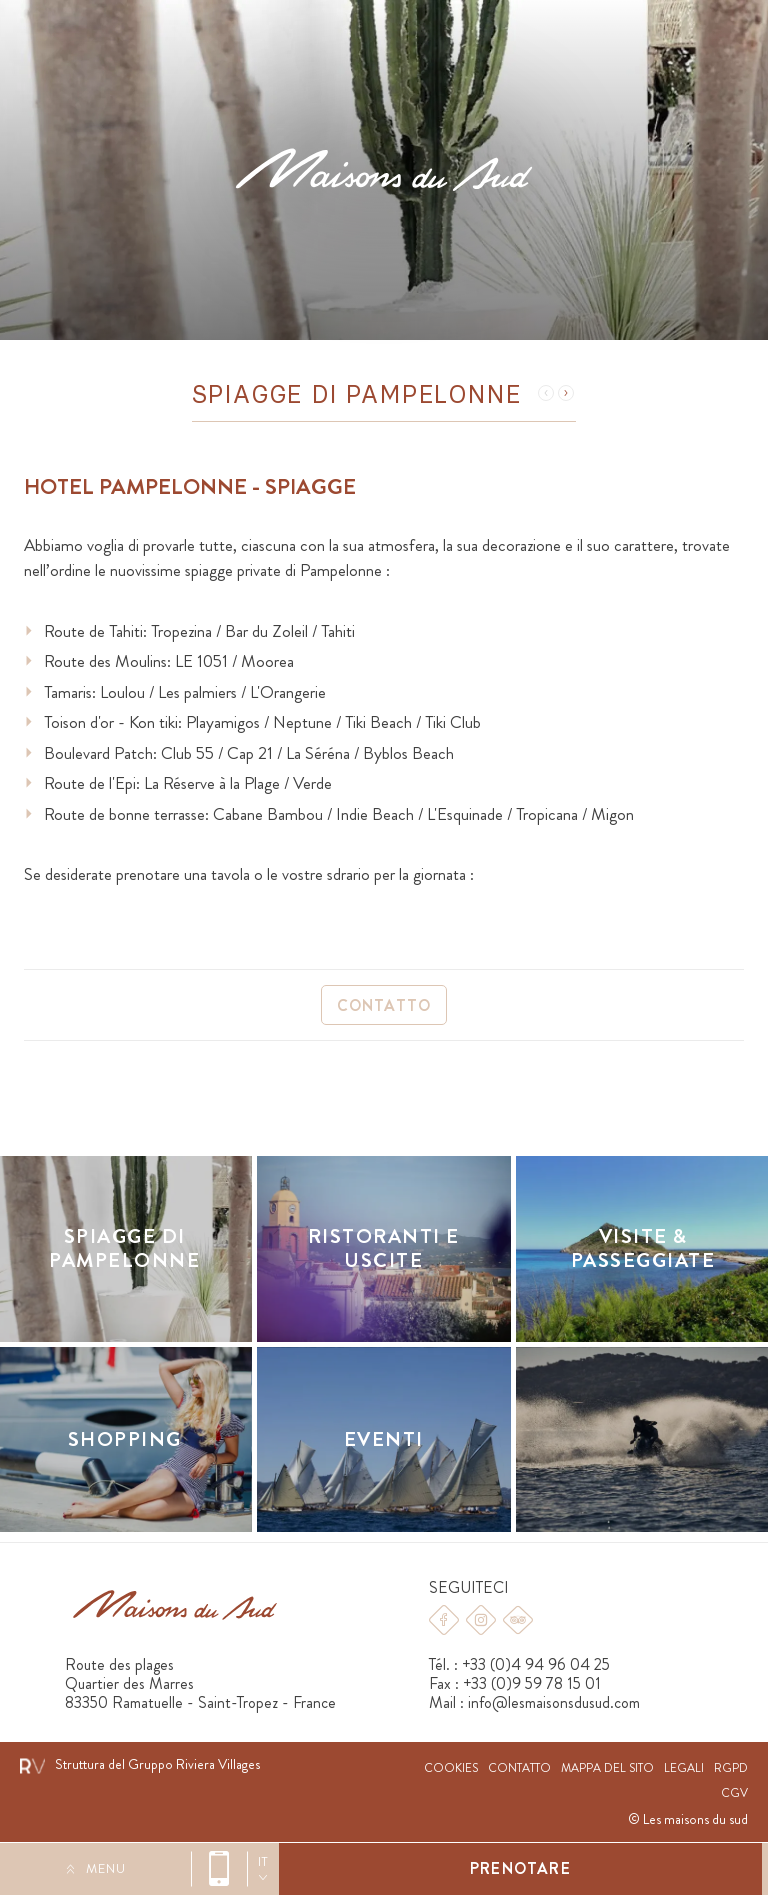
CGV (734, 1793)
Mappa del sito (607, 1768)
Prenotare (520, 1868)
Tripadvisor (518, 1620)
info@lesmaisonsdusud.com (554, 1702)
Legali (684, 1768)
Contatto (384, 1005)
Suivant (566, 393)
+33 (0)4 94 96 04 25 (219, 1869)
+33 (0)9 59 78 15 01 (532, 1683)
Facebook (444, 1620)
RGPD (731, 1768)
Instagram (481, 1620)
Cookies (451, 1768)
